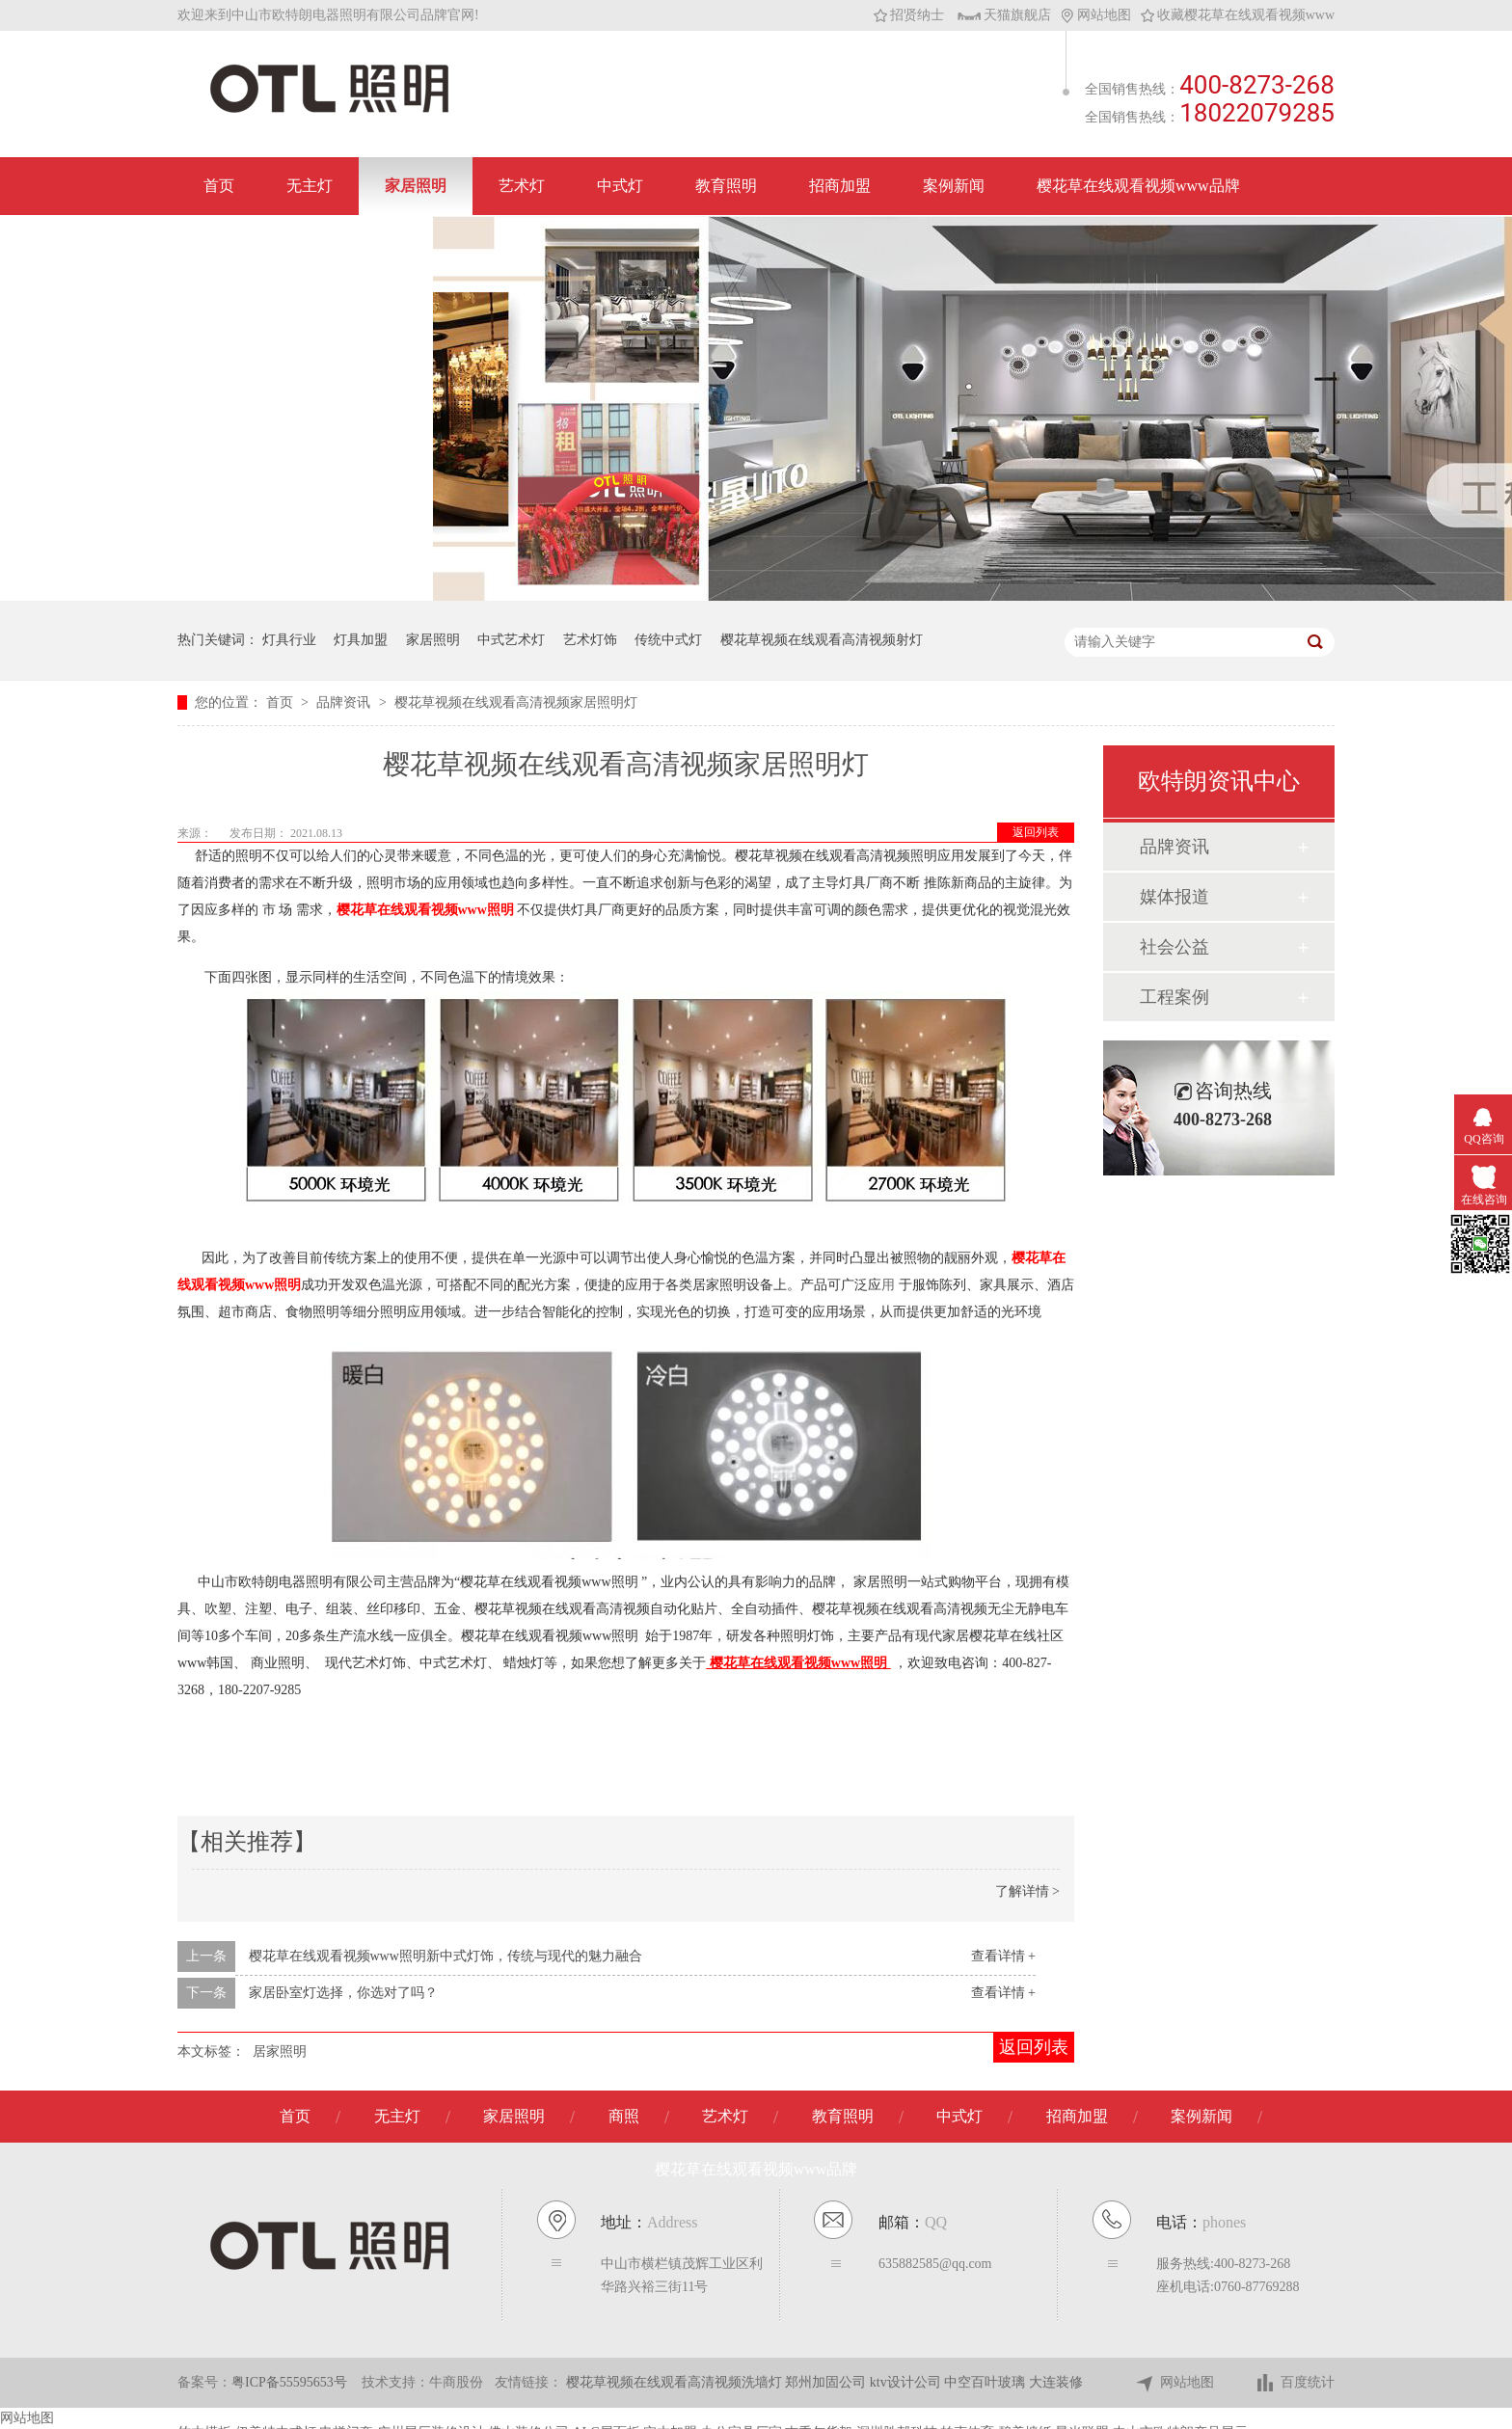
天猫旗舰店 (1004, 15)
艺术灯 (522, 185)
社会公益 (1174, 947)
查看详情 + (1003, 1956)
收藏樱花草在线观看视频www (1238, 15)
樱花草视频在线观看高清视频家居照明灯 (515, 702)
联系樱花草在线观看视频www (305, 243)
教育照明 (726, 185)
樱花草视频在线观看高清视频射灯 (821, 640)
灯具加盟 (361, 640)
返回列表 (1035, 832)
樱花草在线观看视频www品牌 (1138, 185)
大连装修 (1056, 2382)
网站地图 (1096, 15)
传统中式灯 (668, 640)
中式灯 (620, 185)
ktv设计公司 (907, 2382)
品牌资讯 (345, 702)
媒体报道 (1174, 896)
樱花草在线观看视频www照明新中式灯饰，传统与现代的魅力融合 (445, 1956)
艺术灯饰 (590, 640)
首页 (218, 185)
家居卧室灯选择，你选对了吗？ (343, 1992)
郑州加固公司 (827, 2382)
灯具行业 (289, 640)
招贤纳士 (909, 15)
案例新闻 (954, 185)
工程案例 (1174, 997)
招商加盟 (840, 185)
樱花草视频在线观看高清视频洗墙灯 (676, 2382)
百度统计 (1295, 2383)
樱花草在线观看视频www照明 (425, 910)
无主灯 (309, 185)
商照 (623, 2116)
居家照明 (280, 2051)
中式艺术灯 (511, 640)
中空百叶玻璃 (986, 2382)
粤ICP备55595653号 (289, 2382)
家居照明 (415, 185)
